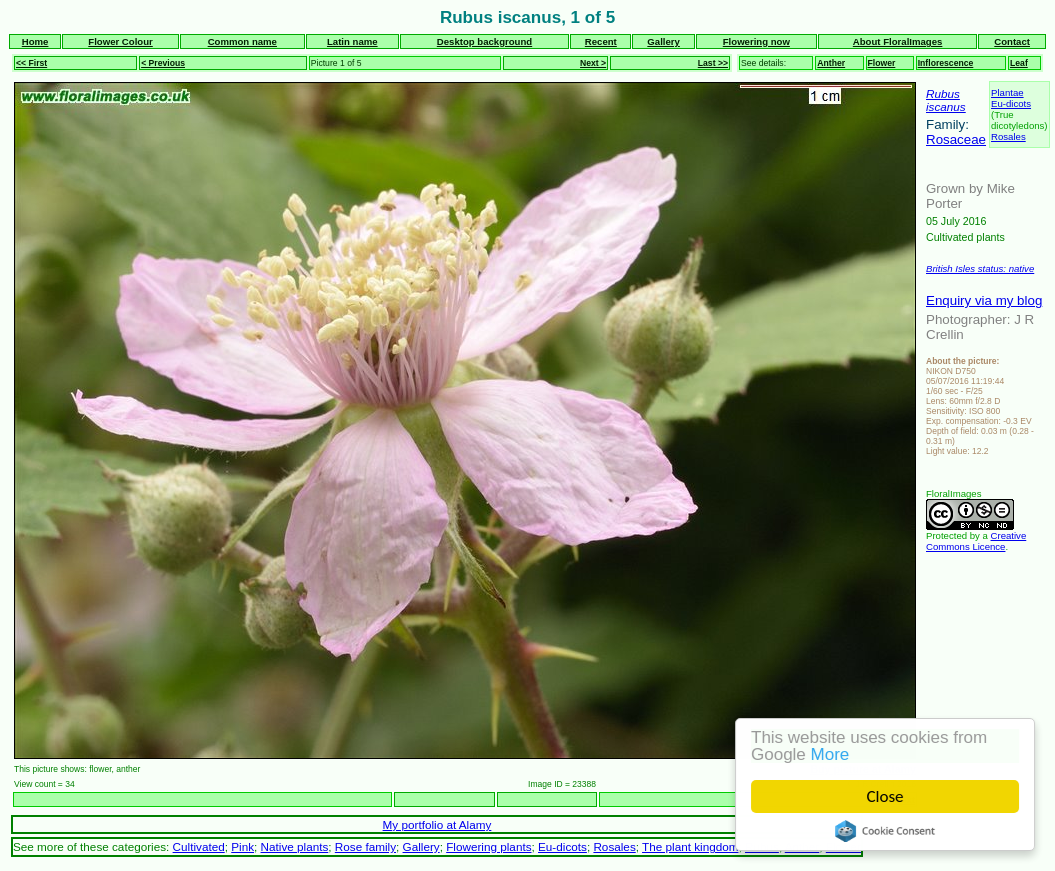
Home (35, 41)
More (830, 754)
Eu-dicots (1011, 103)
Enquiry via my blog (984, 300)
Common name (242, 41)
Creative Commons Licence (976, 541)
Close (885, 796)
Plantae (1007, 92)
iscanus (946, 106)
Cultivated (199, 846)
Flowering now (756, 41)
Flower (882, 63)
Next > (593, 63)
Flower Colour (120, 41)
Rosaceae (956, 139)
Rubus (943, 93)
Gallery (663, 41)
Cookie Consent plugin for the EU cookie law (885, 831)
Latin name (352, 41)
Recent (601, 41)
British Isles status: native (980, 268)
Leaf (1019, 63)
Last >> (713, 63)
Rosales (1008, 136)
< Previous (163, 63)
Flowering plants (488, 846)
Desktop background (484, 41)
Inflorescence (946, 63)
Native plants (295, 846)
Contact (1012, 41)
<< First (31, 63)
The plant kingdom (690, 846)
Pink (242, 846)
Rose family (365, 846)
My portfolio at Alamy (437, 824)
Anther (831, 63)
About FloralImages (898, 41)
